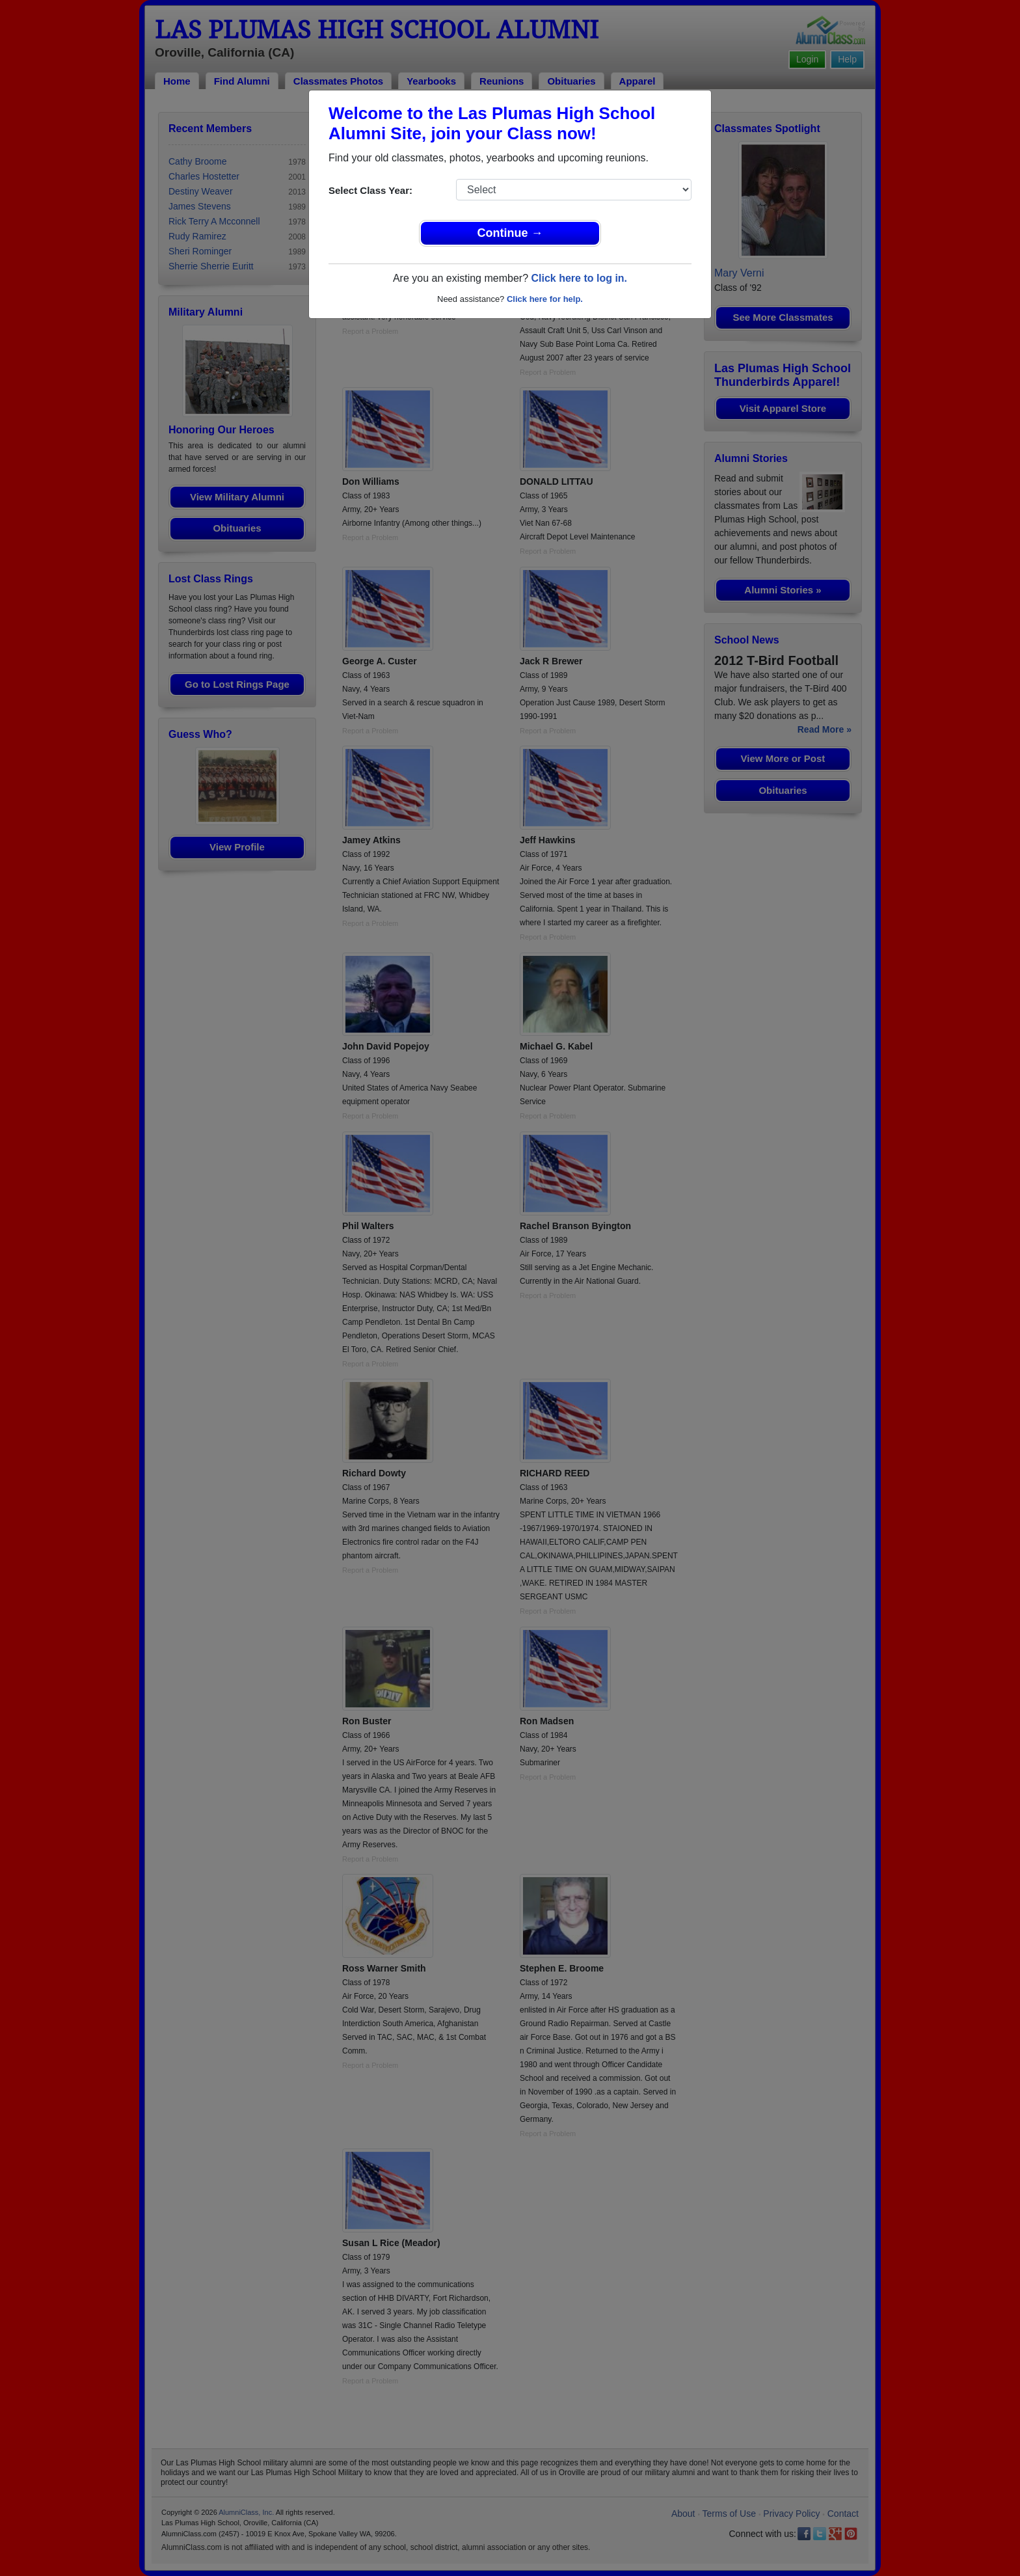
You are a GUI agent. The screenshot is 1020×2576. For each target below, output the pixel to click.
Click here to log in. (579, 278)
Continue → (510, 232)
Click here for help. (545, 299)
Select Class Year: (370, 190)
